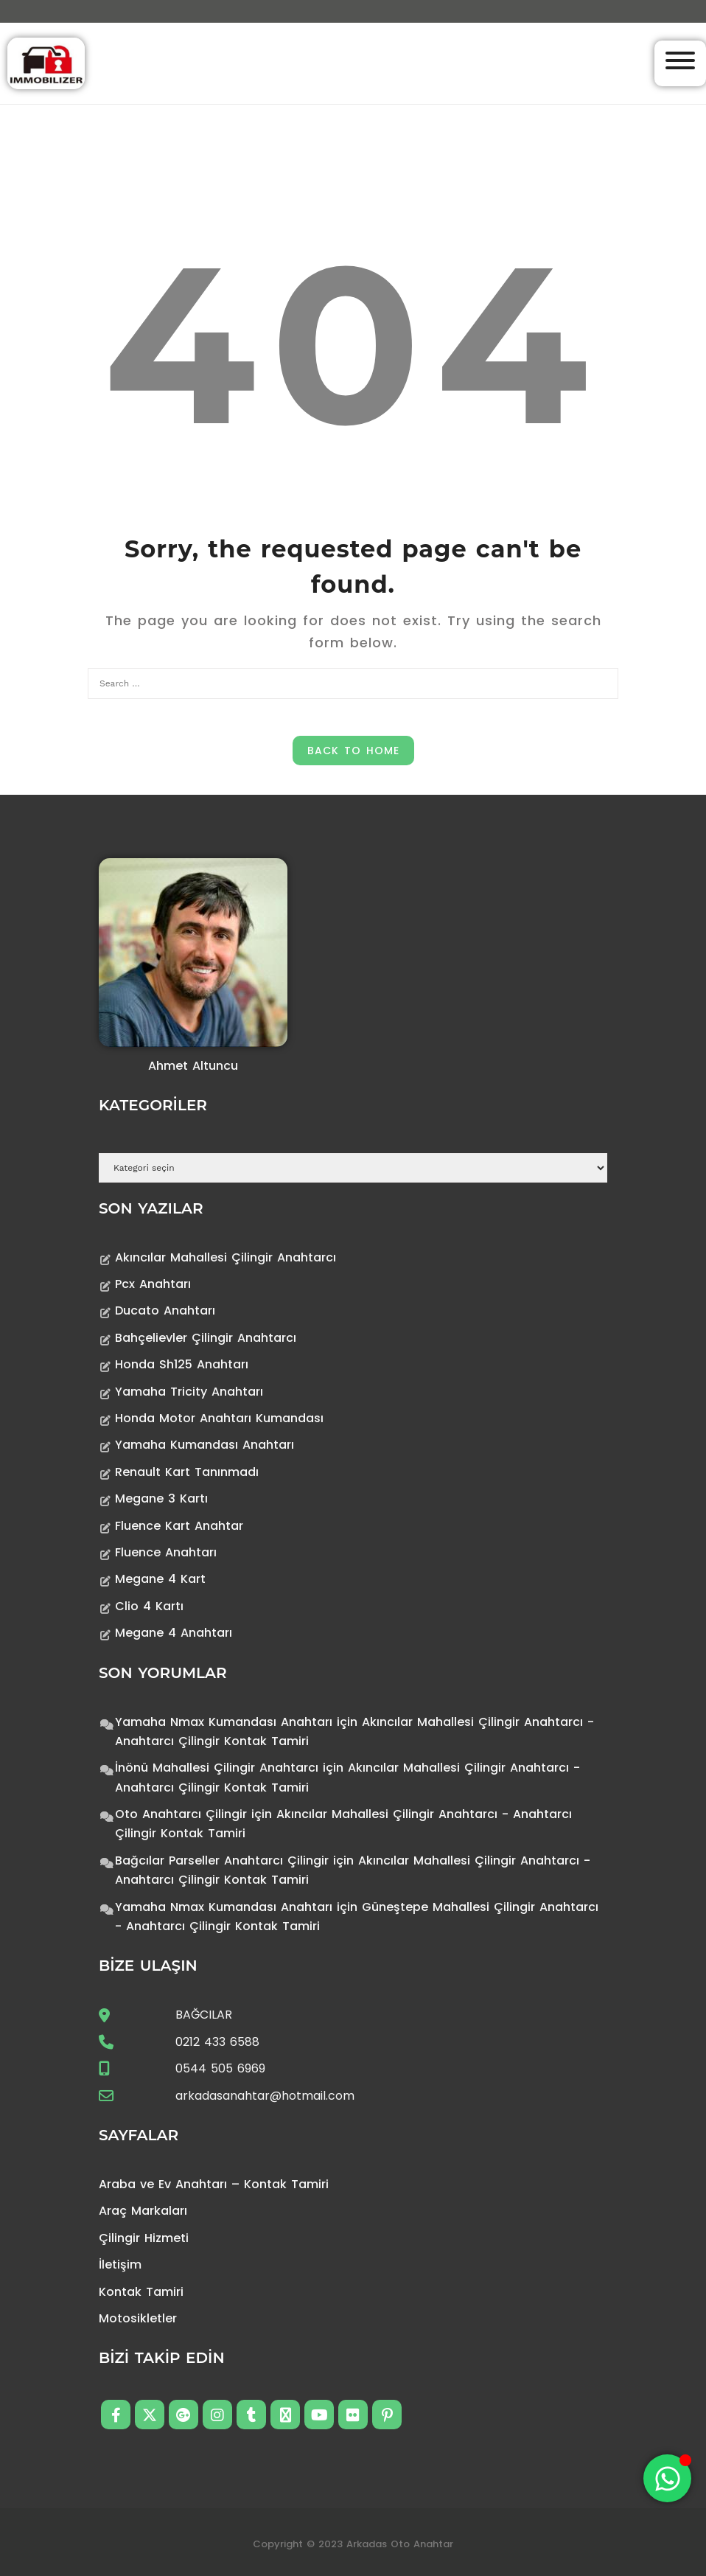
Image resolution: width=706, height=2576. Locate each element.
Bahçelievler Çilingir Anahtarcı (205, 1337)
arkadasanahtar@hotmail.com (264, 2095)
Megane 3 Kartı (161, 1498)
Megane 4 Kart (160, 1578)
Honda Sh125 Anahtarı (181, 1364)
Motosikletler (138, 2318)
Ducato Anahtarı (165, 1310)
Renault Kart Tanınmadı (187, 1471)
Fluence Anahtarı (166, 1552)
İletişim (120, 2264)
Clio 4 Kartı (149, 1606)
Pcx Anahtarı (153, 1283)
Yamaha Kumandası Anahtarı (204, 1444)
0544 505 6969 (220, 2068)
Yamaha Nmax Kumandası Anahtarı (223, 1721)
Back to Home (353, 750)
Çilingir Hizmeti (144, 2237)
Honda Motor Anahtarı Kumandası (219, 1418)
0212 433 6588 (217, 2041)
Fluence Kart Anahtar (179, 1525)
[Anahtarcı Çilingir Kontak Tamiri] (46, 62)
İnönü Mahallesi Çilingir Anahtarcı (216, 1767)
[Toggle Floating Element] (667, 2478)
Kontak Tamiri (141, 2291)
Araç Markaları (143, 2210)
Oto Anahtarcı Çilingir (181, 1814)
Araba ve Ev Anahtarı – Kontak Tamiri (214, 2184)
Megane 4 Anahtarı (173, 1632)
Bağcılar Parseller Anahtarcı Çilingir (222, 1860)
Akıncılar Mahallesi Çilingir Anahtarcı (225, 1257)
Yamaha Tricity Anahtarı (189, 1391)
